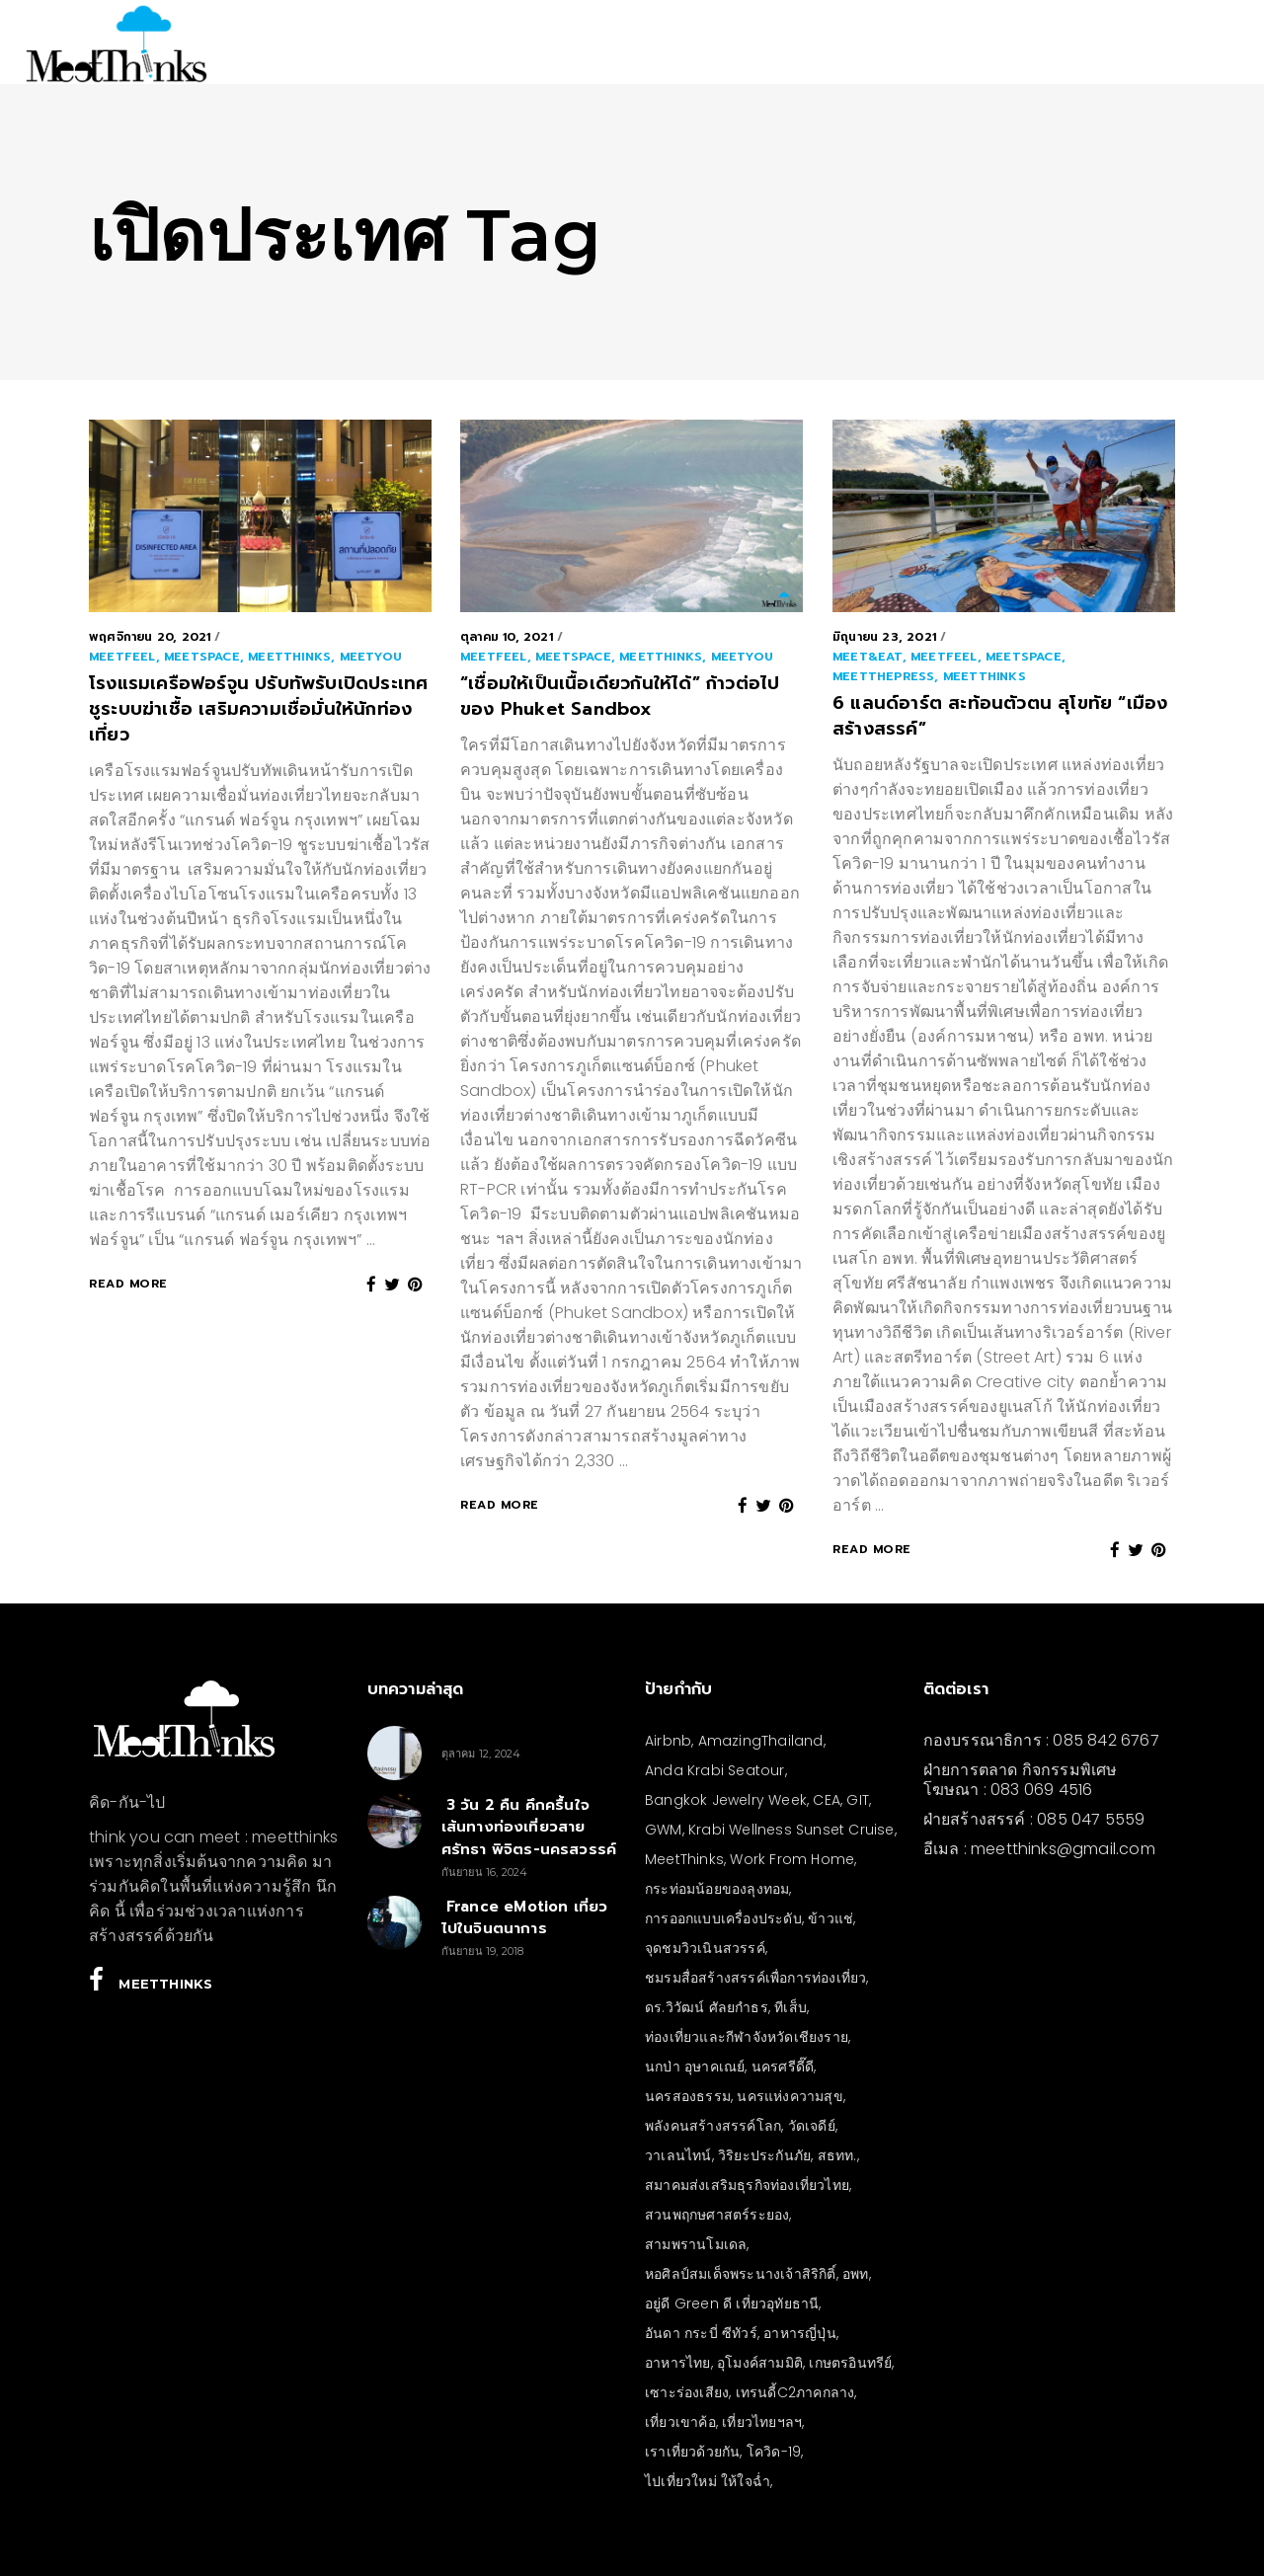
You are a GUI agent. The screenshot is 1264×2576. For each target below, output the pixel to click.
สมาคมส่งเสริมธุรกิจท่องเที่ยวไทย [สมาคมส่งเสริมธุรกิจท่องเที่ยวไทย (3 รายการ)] (747, 2185)
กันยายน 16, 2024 (484, 1872)
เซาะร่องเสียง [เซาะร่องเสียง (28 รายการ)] (687, 2392)
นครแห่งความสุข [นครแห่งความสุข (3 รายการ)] (789, 2096)
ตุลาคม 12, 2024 (481, 1753)
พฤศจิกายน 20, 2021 (149, 637)
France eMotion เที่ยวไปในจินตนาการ (524, 1918)
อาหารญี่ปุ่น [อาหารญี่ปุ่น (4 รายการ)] (799, 2333)
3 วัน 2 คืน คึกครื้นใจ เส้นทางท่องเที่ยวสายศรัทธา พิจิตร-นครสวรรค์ (529, 1827)
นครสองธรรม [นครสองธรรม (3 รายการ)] (688, 2096)
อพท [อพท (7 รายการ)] (855, 2274)
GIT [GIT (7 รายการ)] (857, 1800)
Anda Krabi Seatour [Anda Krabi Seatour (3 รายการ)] (715, 1770)
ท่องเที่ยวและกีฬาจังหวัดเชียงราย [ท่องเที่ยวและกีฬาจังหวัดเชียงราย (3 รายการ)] (746, 2037)
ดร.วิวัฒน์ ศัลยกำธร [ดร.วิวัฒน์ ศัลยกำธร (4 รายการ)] (706, 2007)
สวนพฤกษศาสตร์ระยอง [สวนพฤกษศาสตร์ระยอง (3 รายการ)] (717, 2215)
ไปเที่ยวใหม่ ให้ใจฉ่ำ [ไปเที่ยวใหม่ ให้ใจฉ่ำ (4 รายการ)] (707, 2481)
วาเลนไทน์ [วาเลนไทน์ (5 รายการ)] (678, 2155)
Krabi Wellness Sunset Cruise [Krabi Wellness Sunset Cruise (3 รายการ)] (791, 1829)
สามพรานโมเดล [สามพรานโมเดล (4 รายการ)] (696, 2244)
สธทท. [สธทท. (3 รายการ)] (837, 2155)
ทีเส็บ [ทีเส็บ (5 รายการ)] (790, 2007)
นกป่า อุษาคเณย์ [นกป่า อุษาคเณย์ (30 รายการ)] (695, 2066)
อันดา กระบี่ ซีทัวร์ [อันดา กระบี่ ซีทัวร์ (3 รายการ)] (701, 2333)
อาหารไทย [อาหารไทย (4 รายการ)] (678, 2363)
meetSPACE (202, 656)
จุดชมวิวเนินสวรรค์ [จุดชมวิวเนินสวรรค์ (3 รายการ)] (705, 1948)
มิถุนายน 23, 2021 (884, 637)
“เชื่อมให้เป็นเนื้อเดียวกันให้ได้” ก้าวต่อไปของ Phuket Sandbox (619, 696)
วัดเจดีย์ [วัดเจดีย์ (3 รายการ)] (811, 2126)
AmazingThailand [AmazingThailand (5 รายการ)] (761, 1741)
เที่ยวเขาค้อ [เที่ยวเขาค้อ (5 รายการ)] (680, 2422)
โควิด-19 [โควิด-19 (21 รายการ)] (774, 2451)
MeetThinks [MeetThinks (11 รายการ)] (684, 1859)
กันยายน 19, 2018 (482, 1951)
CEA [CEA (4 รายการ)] (826, 1800)
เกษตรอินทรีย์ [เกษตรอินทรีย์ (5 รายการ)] (850, 2363)
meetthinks (289, 656)
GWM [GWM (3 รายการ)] (663, 1829)
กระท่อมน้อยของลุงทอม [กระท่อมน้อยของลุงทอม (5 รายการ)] (717, 1889)
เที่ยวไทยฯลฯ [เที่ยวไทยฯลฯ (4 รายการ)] (762, 2422)
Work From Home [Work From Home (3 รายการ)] (792, 1859)
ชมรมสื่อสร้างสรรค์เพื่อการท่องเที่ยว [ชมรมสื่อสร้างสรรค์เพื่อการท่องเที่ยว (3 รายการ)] (755, 1978)
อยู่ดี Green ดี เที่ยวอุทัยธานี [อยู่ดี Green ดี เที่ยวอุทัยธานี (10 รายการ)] (732, 2303)
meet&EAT (867, 656)
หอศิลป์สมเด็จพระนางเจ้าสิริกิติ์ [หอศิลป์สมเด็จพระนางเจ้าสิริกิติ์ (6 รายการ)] (740, 2274)
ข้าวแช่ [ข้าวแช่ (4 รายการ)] (830, 1918)
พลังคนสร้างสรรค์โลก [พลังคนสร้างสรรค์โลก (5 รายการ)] (713, 2126)
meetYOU (371, 656)
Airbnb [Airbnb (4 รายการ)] (668, 1741)
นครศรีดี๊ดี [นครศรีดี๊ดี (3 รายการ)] (782, 2066)
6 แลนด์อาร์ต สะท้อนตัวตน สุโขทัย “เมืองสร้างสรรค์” (999, 715)
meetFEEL (122, 656)
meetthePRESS (883, 676)
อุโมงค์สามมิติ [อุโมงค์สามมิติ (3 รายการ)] (760, 2363)
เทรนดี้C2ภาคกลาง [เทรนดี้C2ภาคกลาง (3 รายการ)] (795, 2392)
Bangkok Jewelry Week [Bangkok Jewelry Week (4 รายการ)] (726, 1800)
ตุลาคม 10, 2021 (506, 637)
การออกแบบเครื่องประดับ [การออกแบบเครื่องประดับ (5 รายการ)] (723, 1918)
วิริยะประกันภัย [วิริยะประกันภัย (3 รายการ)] (764, 2155)
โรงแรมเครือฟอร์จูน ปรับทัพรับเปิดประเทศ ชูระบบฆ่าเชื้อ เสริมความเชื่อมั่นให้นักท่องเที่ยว (258, 708)
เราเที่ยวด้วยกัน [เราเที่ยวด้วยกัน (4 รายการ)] (692, 2451)
